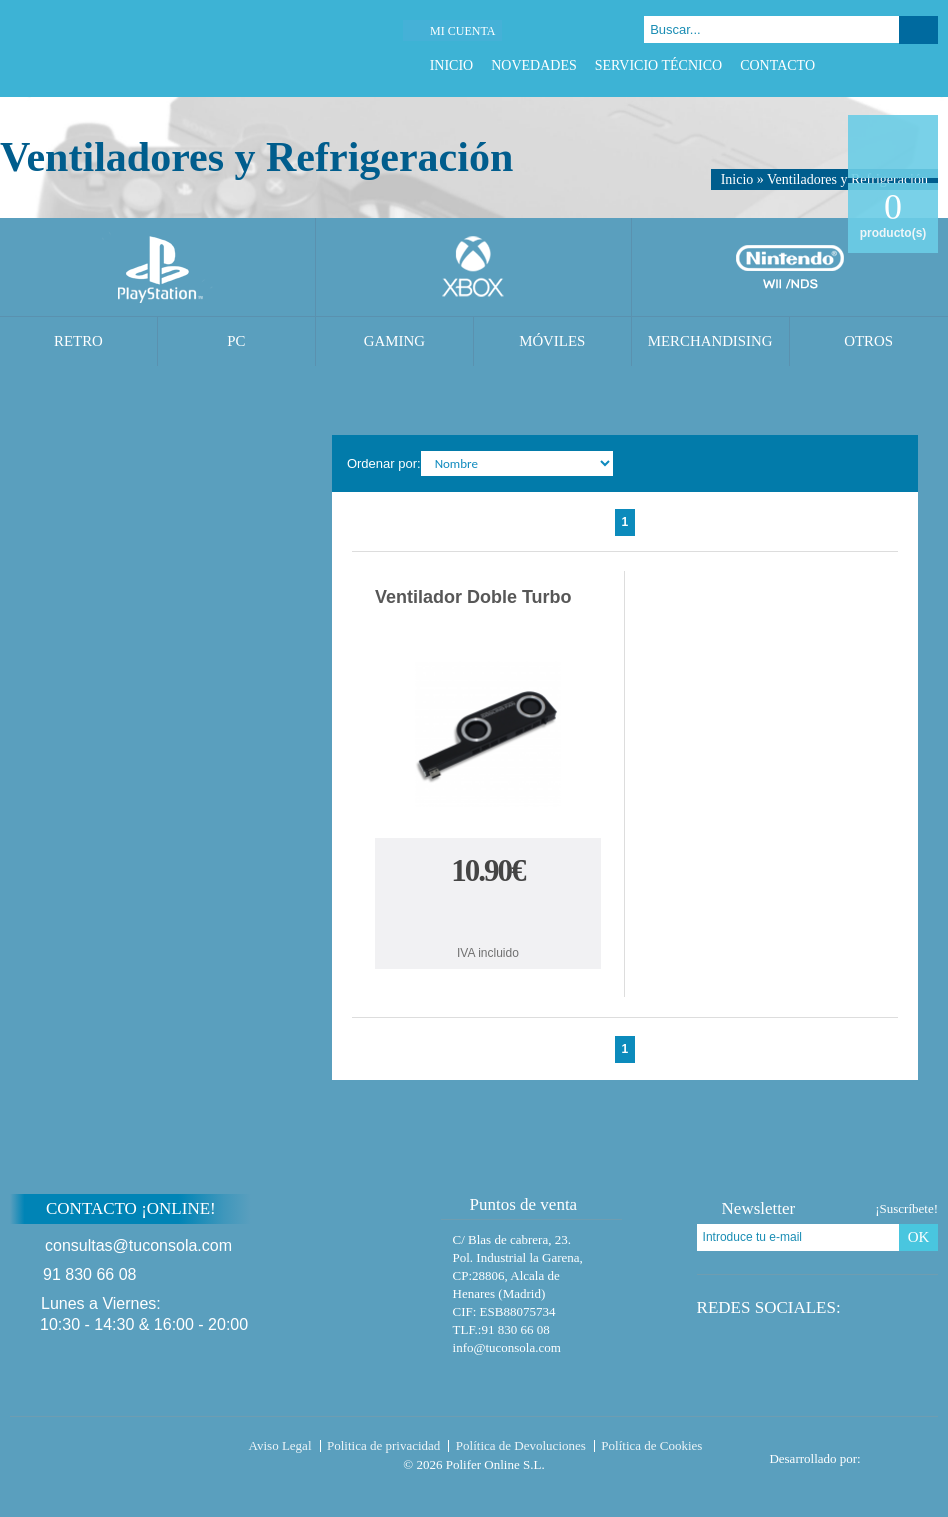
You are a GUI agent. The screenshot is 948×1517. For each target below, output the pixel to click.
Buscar (918, 30)
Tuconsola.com (94, 1450)
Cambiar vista (890, 462)
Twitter (877, 65)
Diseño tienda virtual (903, 1453)
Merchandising (710, 341)
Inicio (452, 65)
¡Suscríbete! (906, 1208)
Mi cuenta (462, 31)
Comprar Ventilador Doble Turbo (488, 915)
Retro (78, 341)
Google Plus (902, 65)
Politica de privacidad (383, 1445)
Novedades (534, 65)
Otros (868, 341)
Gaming (394, 341)
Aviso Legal (280, 1445)
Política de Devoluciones (521, 1445)
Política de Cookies (651, 1445)
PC (236, 341)
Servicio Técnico (658, 65)
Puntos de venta (514, 1204)
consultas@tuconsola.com (138, 1245)
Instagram (927, 65)
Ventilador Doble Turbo (473, 597)
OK (919, 1237)
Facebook (852, 65)
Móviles (552, 341)
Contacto (777, 65)
